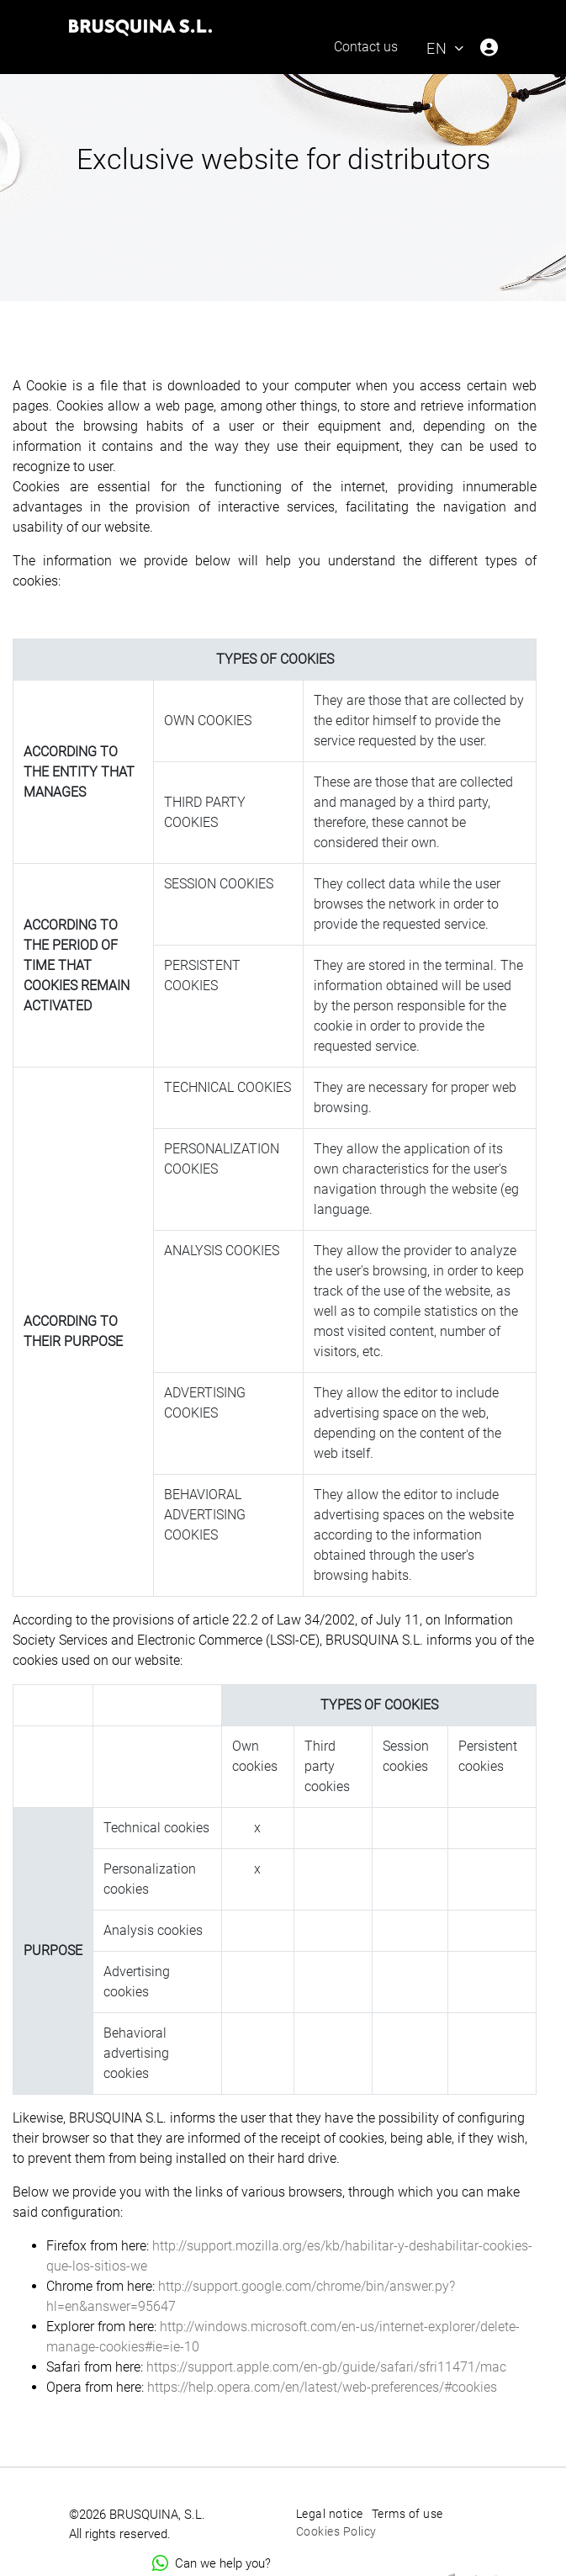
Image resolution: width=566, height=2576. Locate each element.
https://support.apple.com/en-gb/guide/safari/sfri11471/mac (324, 2367)
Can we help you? (211, 2563)
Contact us (366, 47)
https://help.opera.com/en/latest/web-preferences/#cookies (322, 2387)
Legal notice (329, 2513)
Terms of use (407, 2513)
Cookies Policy (336, 2531)
